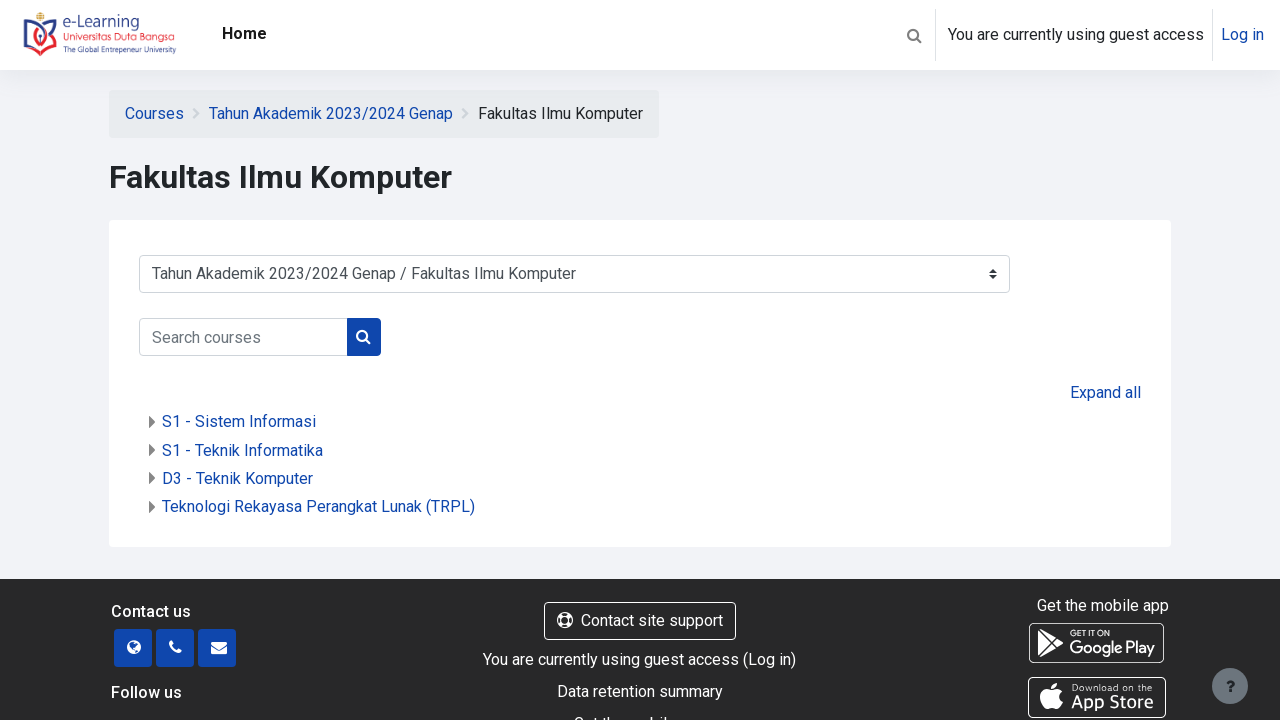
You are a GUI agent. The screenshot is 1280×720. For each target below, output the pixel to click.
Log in (1242, 34)
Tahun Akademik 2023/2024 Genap (331, 113)
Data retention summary (640, 691)
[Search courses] (243, 337)
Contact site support (640, 620)
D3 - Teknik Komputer (237, 478)
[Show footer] (1230, 686)
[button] (914, 35)
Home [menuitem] (244, 33)
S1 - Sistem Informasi (239, 421)
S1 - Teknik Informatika (242, 450)
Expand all (1105, 392)
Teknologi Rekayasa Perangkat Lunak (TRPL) (318, 506)
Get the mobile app (1103, 605)
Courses (154, 113)
